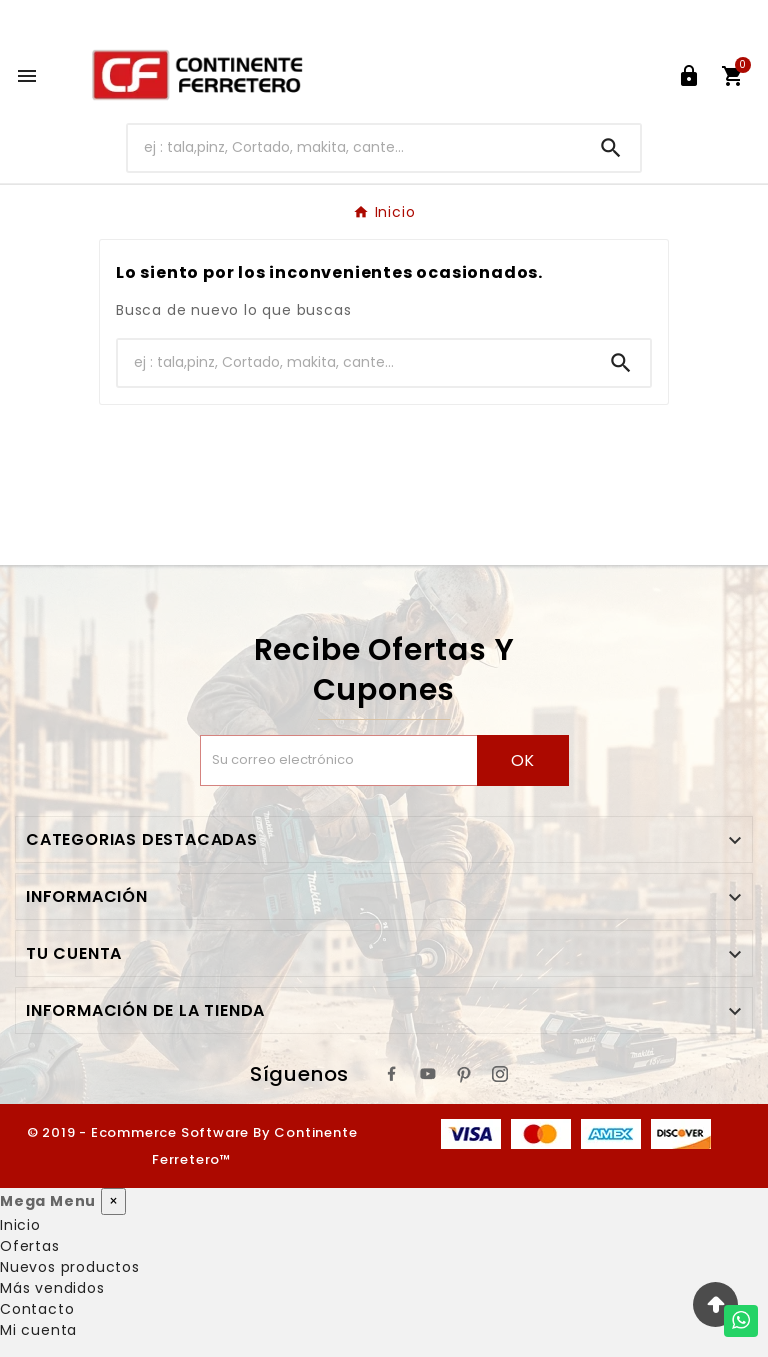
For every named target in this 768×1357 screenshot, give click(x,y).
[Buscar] (355, 147)
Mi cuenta (38, 1330)
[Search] (611, 148)
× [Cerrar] (113, 1201)
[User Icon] (689, 76)
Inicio (20, 1225)
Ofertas (30, 1246)
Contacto (37, 1309)
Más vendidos (52, 1288)
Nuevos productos (70, 1267)
